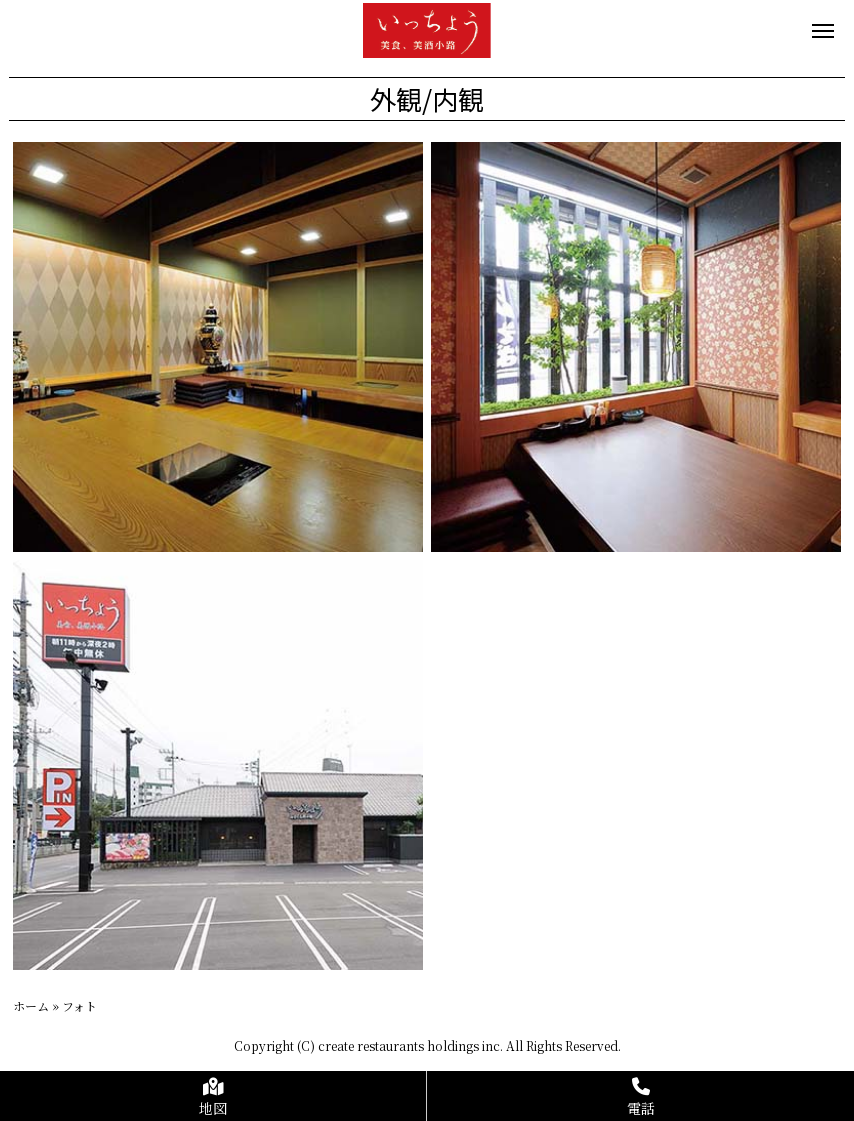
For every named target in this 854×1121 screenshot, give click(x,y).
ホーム (31, 1005)
